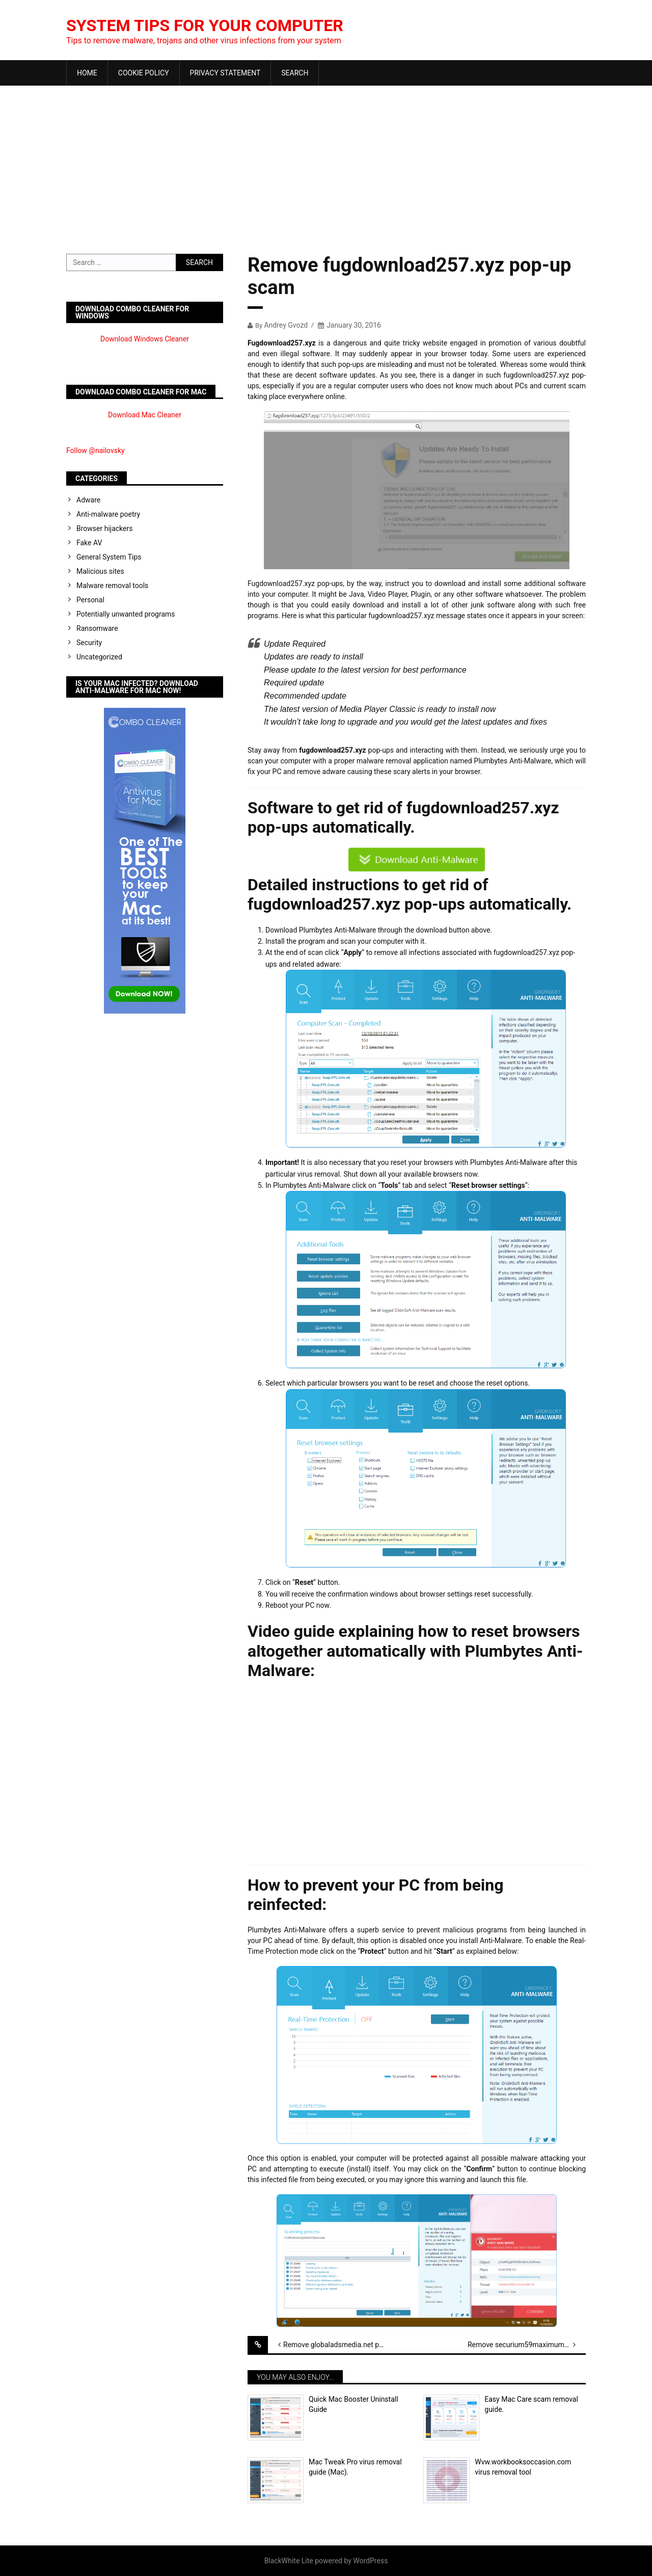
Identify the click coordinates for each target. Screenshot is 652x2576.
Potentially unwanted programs (125, 614)
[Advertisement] (326, 162)
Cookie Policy (143, 73)
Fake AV (89, 543)
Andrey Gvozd (286, 325)
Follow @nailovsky (95, 450)
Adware (88, 500)
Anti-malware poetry (108, 514)
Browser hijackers (104, 528)
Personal (90, 600)
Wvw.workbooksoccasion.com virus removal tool (523, 2467)
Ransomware (97, 628)
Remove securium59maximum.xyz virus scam (527, 2345)
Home (87, 73)
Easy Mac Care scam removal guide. (531, 2404)
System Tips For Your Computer (220, 25)
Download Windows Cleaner (144, 339)
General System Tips (109, 557)
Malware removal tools (112, 585)
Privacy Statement (225, 73)
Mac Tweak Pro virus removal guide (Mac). (355, 2467)
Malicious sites (100, 571)
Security (89, 643)
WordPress (370, 2561)
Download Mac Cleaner (144, 415)
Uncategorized (99, 657)
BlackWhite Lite (288, 2561)
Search (294, 73)
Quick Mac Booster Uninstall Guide (353, 2404)
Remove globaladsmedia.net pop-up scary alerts (342, 2345)
